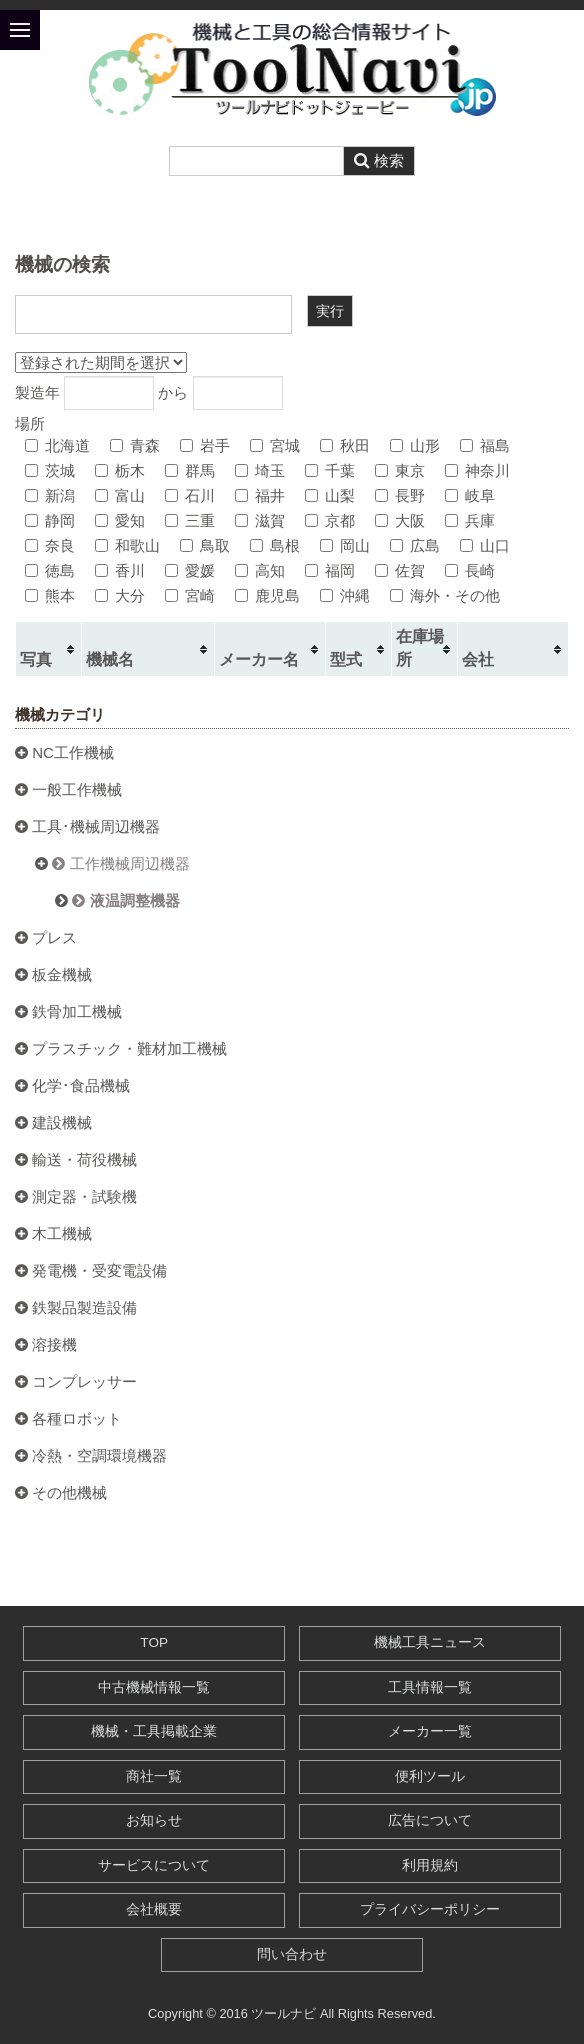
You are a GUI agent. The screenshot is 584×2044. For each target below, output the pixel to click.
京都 (330, 520)
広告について (430, 1820)
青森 (135, 445)
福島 (485, 445)
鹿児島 (267, 595)
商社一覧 (154, 1776)
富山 (120, 495)
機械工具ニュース (430, 1642)
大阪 (400, 520)
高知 (260, 570)
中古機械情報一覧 (154, 1687)
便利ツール (430, 1776)
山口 (485, 545)
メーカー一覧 (430, 1731)
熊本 (50, 595)
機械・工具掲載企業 (154, 1731)
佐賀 (400, 570)
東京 (400, 470)
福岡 (330, 570)
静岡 (50, 520)
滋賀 (260, 520)
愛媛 (190, 570)
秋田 (345, 445)
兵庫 (470, 520)
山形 (415, 445)
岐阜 (470, 495)
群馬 (190, 470)
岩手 (205, 445)
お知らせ (154, 1820)
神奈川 (477, 470)
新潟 (50, 495)
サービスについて (154, 1865)
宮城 (275, 445)
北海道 (57, 445)
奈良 (50, 545)
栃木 (120, 470)
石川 (190, 495)
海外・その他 (445, 595)
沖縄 (345, 595)
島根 (275, 545)
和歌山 (127, 545)
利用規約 (430, 1865)
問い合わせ (292, 1954)
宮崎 (190, 595)
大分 (120, 595)
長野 (400, 495)
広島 (415, 545)
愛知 (120, 520)
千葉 (330, 470)
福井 (260, 495)
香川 (120, 570)
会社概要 (154, 1909)
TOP (154, 1642)
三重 (190, 520)
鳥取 (205, 545)
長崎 (470, 570)
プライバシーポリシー (430, 1909)
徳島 (50, 570)
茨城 (50, 470)
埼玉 (260, 470)
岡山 (345, 545)
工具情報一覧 (430, 1687)
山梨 (330, 495)
